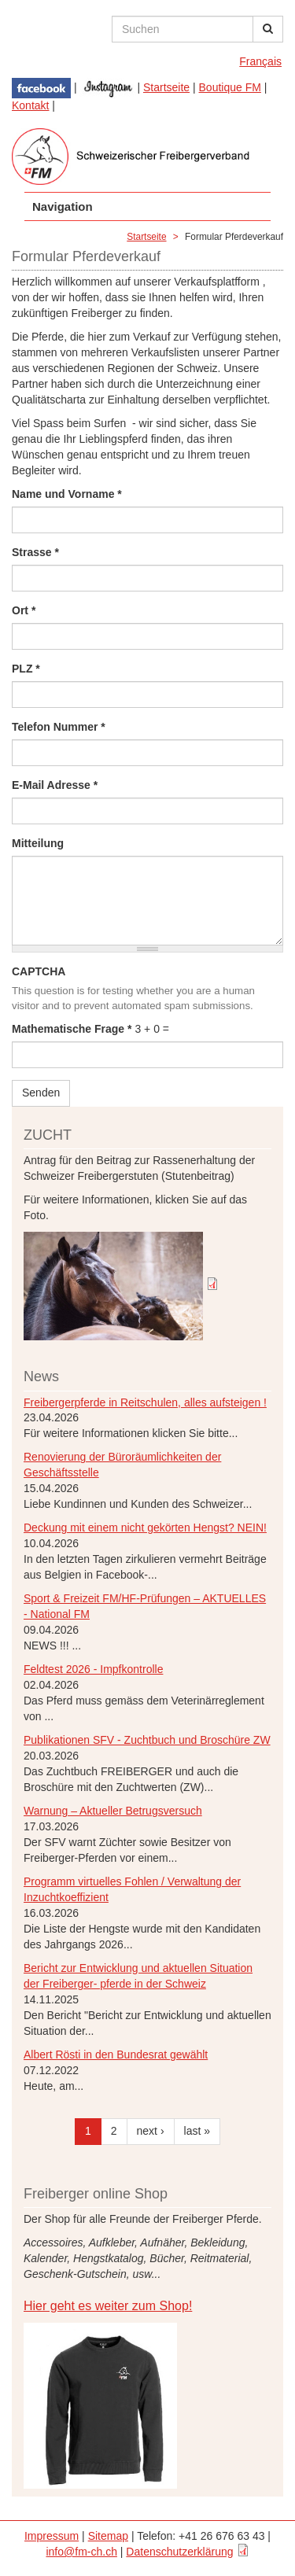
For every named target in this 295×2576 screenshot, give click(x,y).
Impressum (51, 2536)
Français (260, 61)
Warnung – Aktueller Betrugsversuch (113, 1810)
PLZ (26, 668)
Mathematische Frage (72, 1029)
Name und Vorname (67, 494)
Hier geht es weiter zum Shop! (108, 2306)
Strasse (35, 552)
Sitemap (108, 2536)
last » (197, 2131)
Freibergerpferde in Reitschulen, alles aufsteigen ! (145, 1402)
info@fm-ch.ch (81, 2551)
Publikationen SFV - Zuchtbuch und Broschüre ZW (147, 1740)
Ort (23, 610)
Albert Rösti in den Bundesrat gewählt (116, 2054)
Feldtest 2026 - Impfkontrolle (93, 1669)
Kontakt (30, 105)
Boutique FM (230, 87)
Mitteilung (38, 843)
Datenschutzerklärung (179, 2551)
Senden (41, 1092)
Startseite (166, 87)
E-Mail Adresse (55, 785)
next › (150, 2131)
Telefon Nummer (58, 726)
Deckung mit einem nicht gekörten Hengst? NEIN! (145, 1527)
